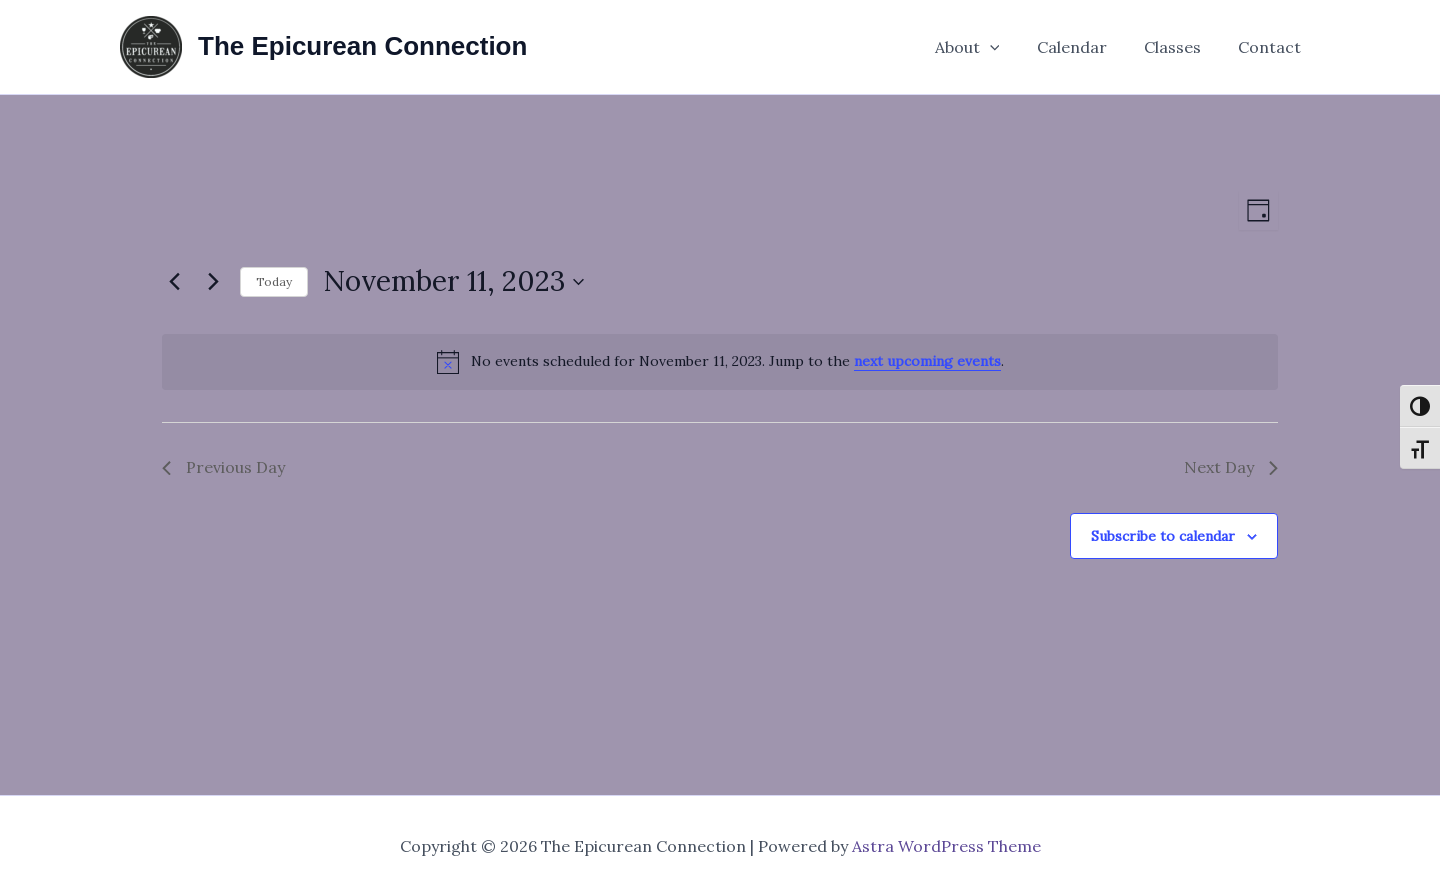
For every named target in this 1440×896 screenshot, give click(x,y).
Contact (1272, 47)
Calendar (1085, 47)
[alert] (720, 362)
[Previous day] (174, 282)
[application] (1008, 47)
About (985, 47)
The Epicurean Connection (362, 46)
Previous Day (223, 467)
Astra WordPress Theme (946, 846)
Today (274, 281)
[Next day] (213, 282)
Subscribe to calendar (1163, 536)
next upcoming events (927, 361)
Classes (1180, 47)
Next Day (1231, 467)
